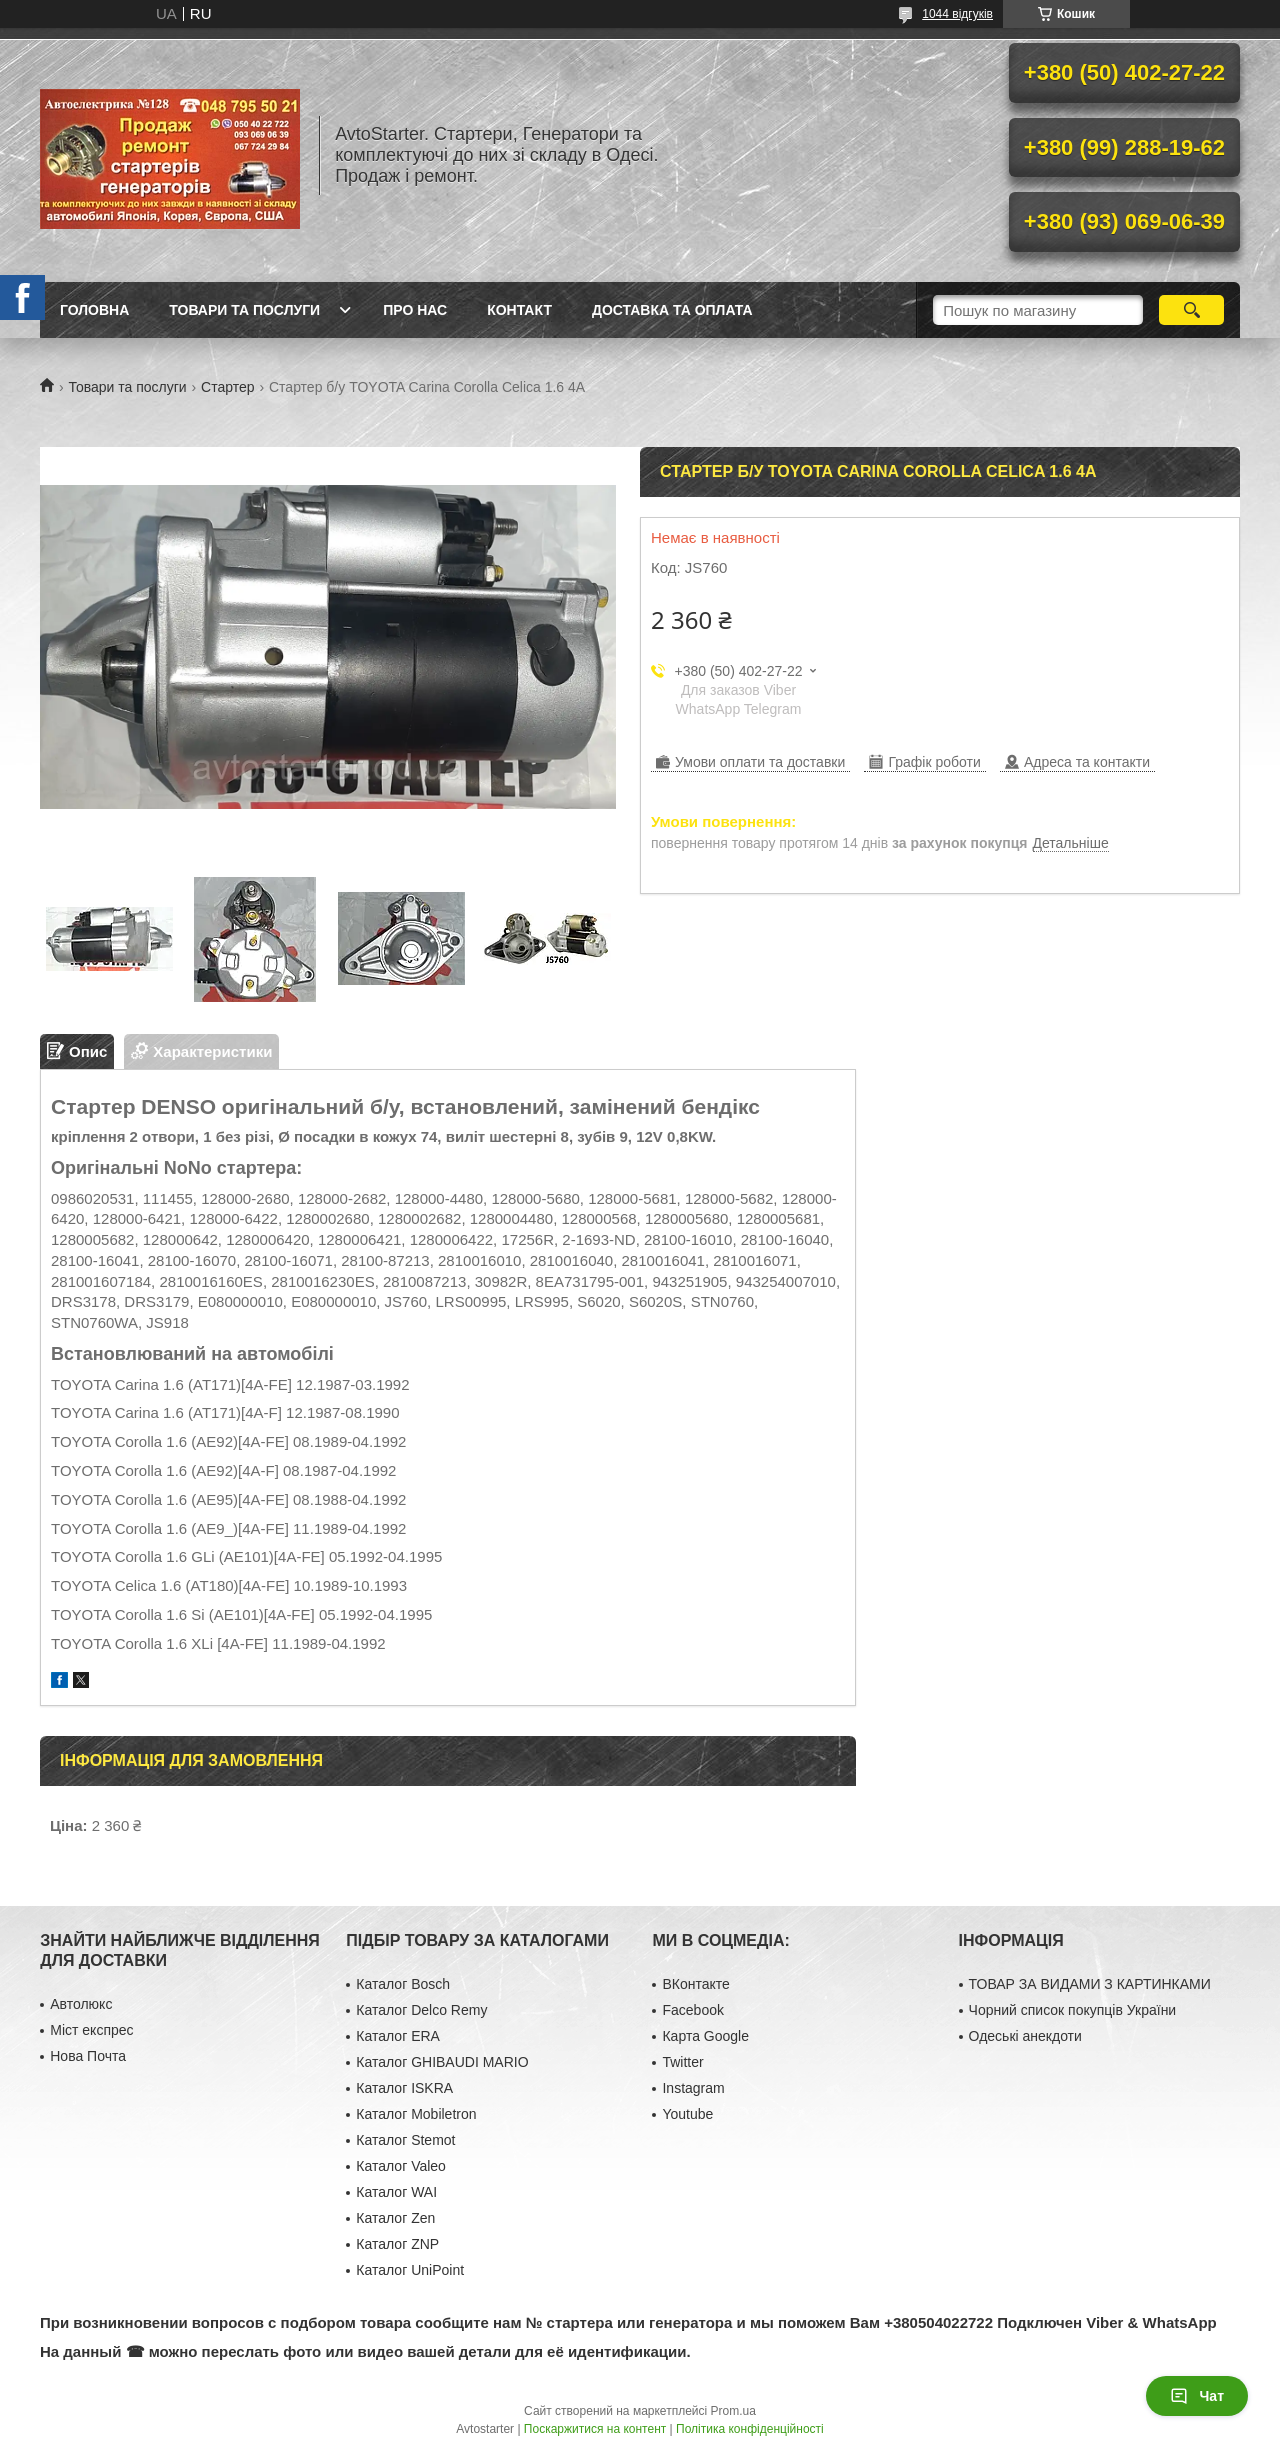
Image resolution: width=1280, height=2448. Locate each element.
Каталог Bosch (403, 1984)
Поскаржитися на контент (595, 2429)
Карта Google (705, 2036)
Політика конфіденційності (750, 2429)
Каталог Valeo (401, 2166)
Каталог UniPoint (410, 2270)
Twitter (682, 2062)
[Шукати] (1191, 310)
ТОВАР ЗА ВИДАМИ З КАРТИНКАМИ (1090, 1984)
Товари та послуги (244, 310)
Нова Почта (88, 2056)
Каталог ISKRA (404, 2088)
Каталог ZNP (397, 2244)
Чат (1197, 2396)
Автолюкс (81, 2004)
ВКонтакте (695, 1984)
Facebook (692, 2010)
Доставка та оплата (672, 310)
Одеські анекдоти (1025, 2036)
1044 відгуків (957, 14)
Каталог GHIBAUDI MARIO (442, 2062)
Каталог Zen (395, 2218)
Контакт (519, 310)
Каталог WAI (396, 2192)
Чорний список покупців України (1073, 2010)
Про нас (415, 310)
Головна (94, 310)
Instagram (693, 2088)
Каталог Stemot (405, 2140)
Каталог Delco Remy (421, 2010)
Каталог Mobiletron (416, 2114)
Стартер (227, 387)
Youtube (687, 2114)
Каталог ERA (398, 2036)
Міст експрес (91, 2030)
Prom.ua (733, 2411)
